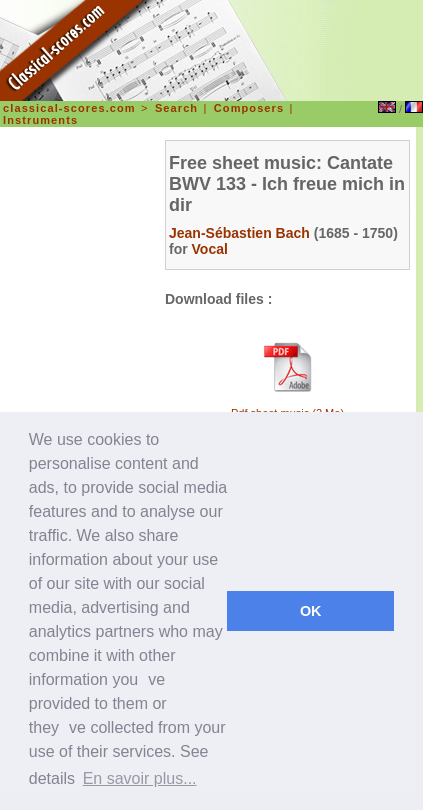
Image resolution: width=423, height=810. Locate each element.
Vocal (210, 249)
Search (176, 108)
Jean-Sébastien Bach (239, 233)
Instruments (40, 120)
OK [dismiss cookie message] (311, 611)
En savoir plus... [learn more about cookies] (140, 778)
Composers (249, 108)
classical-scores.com (69, 108)
